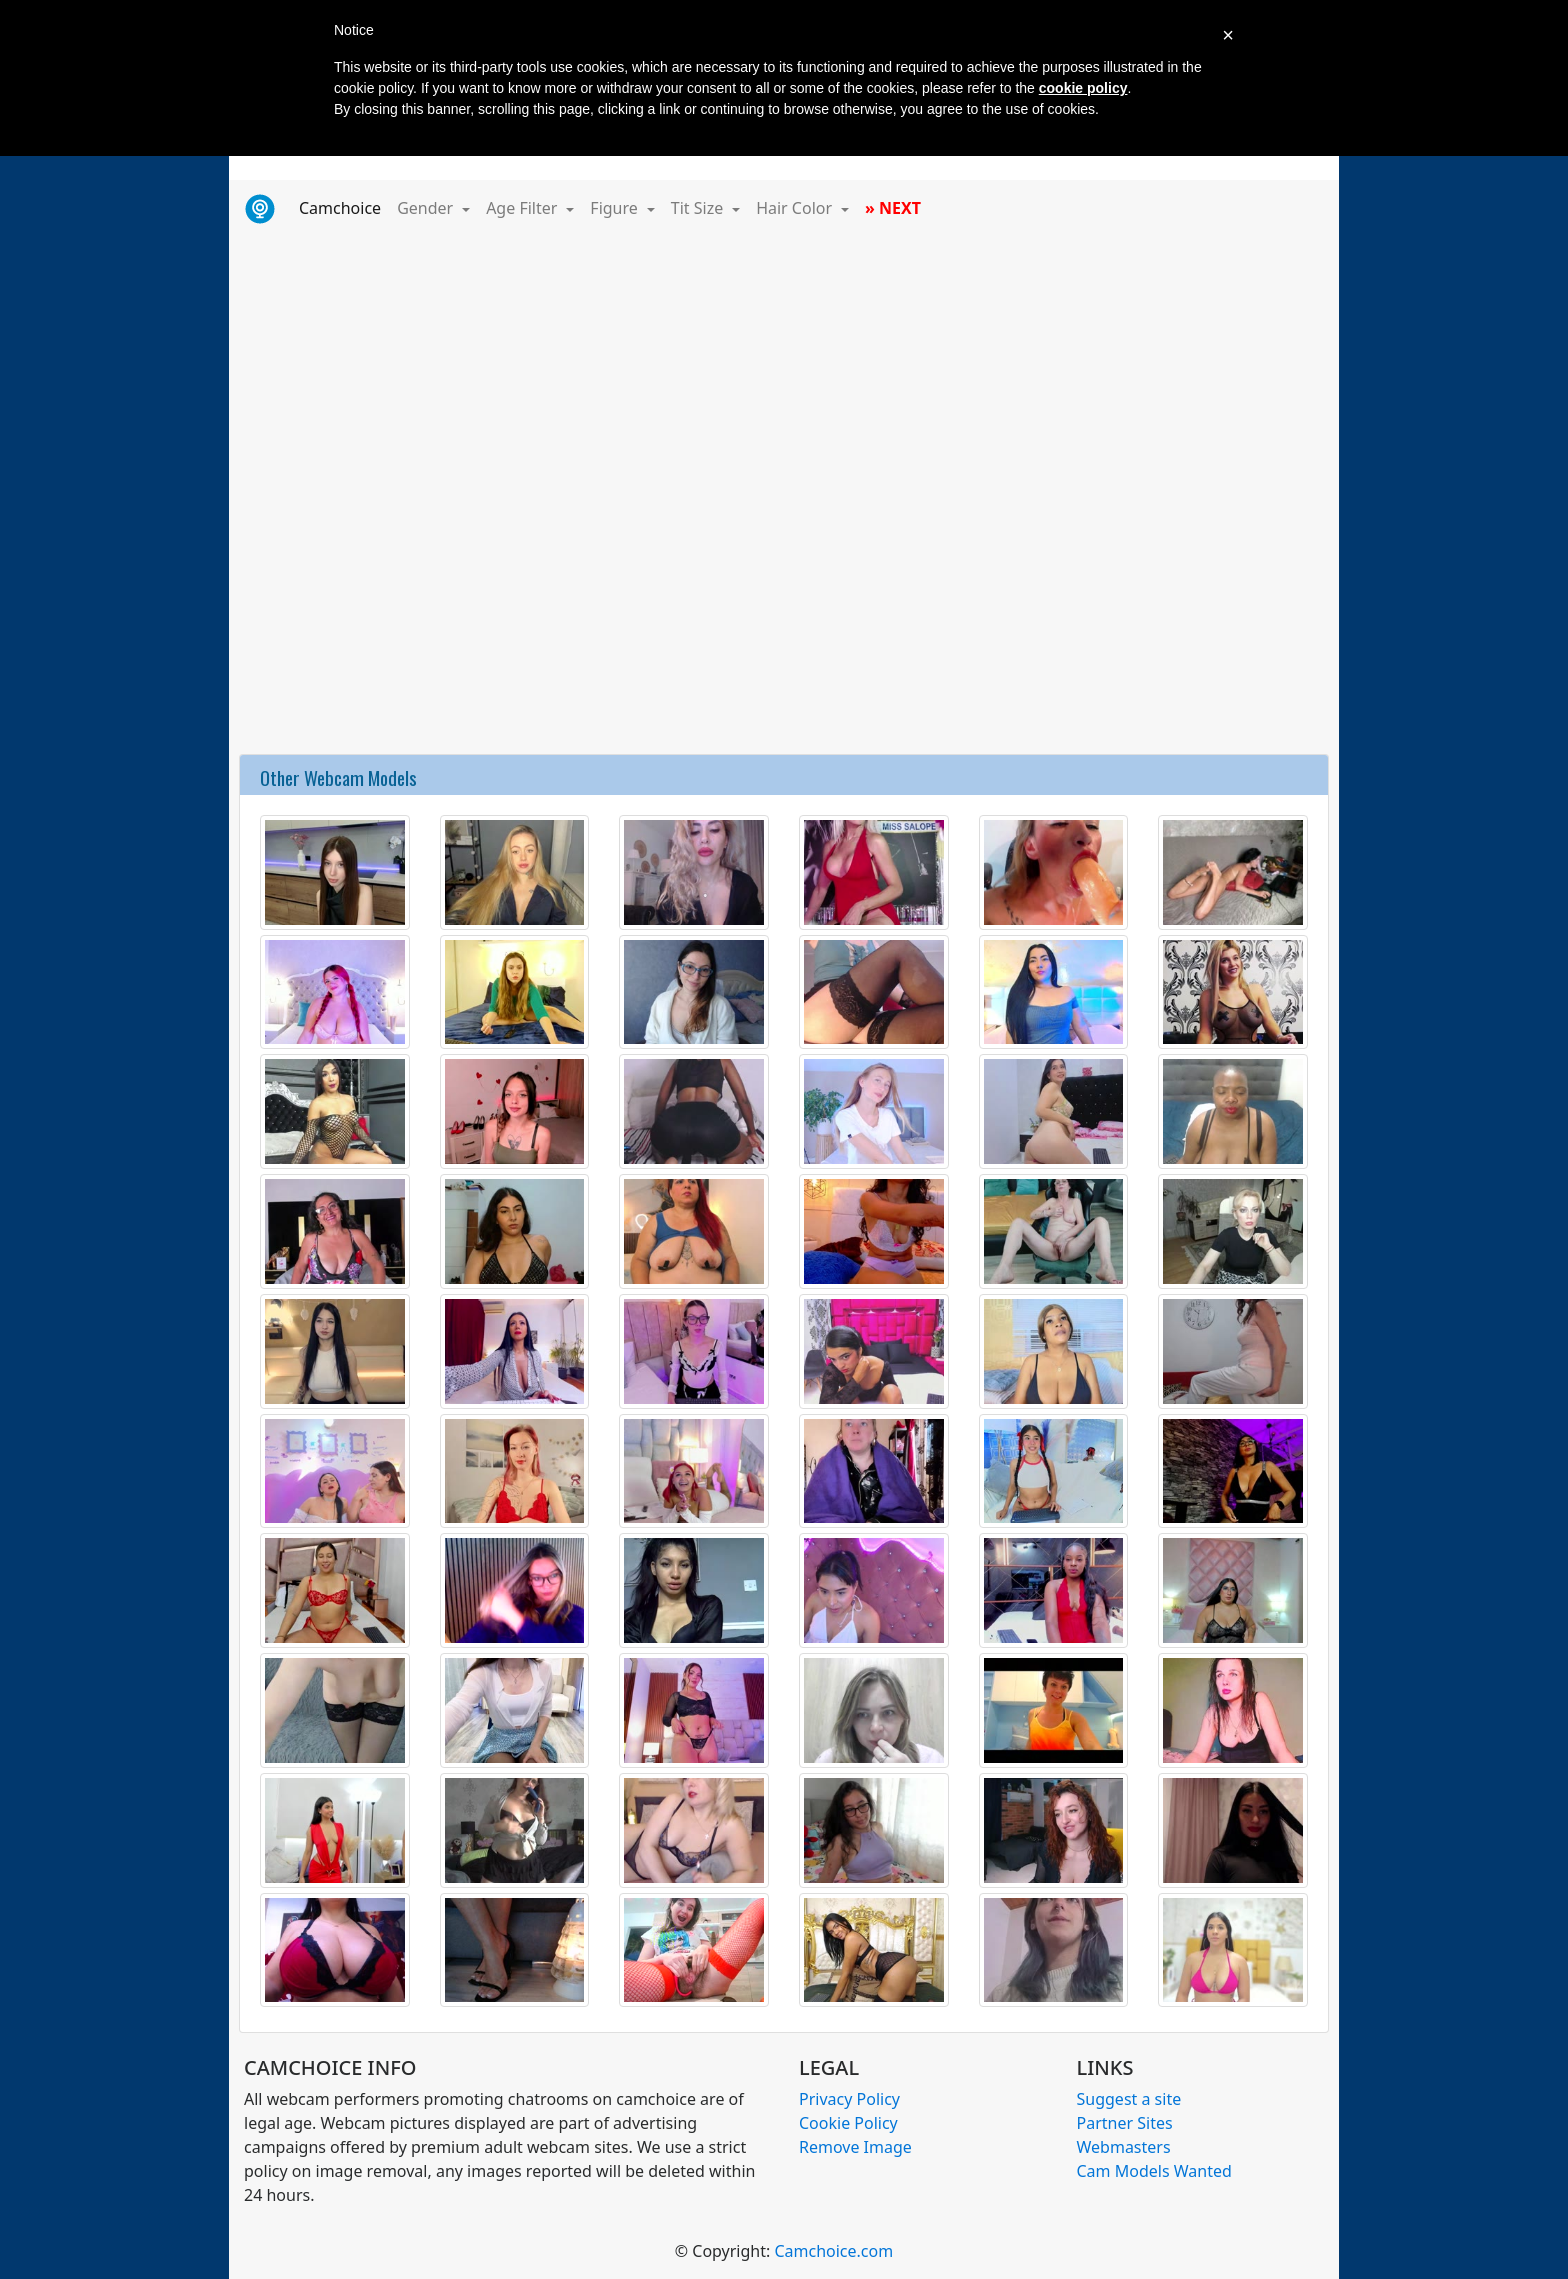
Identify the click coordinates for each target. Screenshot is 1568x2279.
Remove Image (855, 2147)
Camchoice (344, 207)
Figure (616, 208)
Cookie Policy (848, 2123)
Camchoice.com (833, 2251)
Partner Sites (1125, 2123)
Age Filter (523, 208)
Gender (427, 208)
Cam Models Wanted (1154, 2171)
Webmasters (1124, 2147)
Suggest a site (1129, 2099)
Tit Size (699, 208)
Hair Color (796, 208)
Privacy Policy (849, 2099)
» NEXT (893, 208)
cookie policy (1083, 88)
